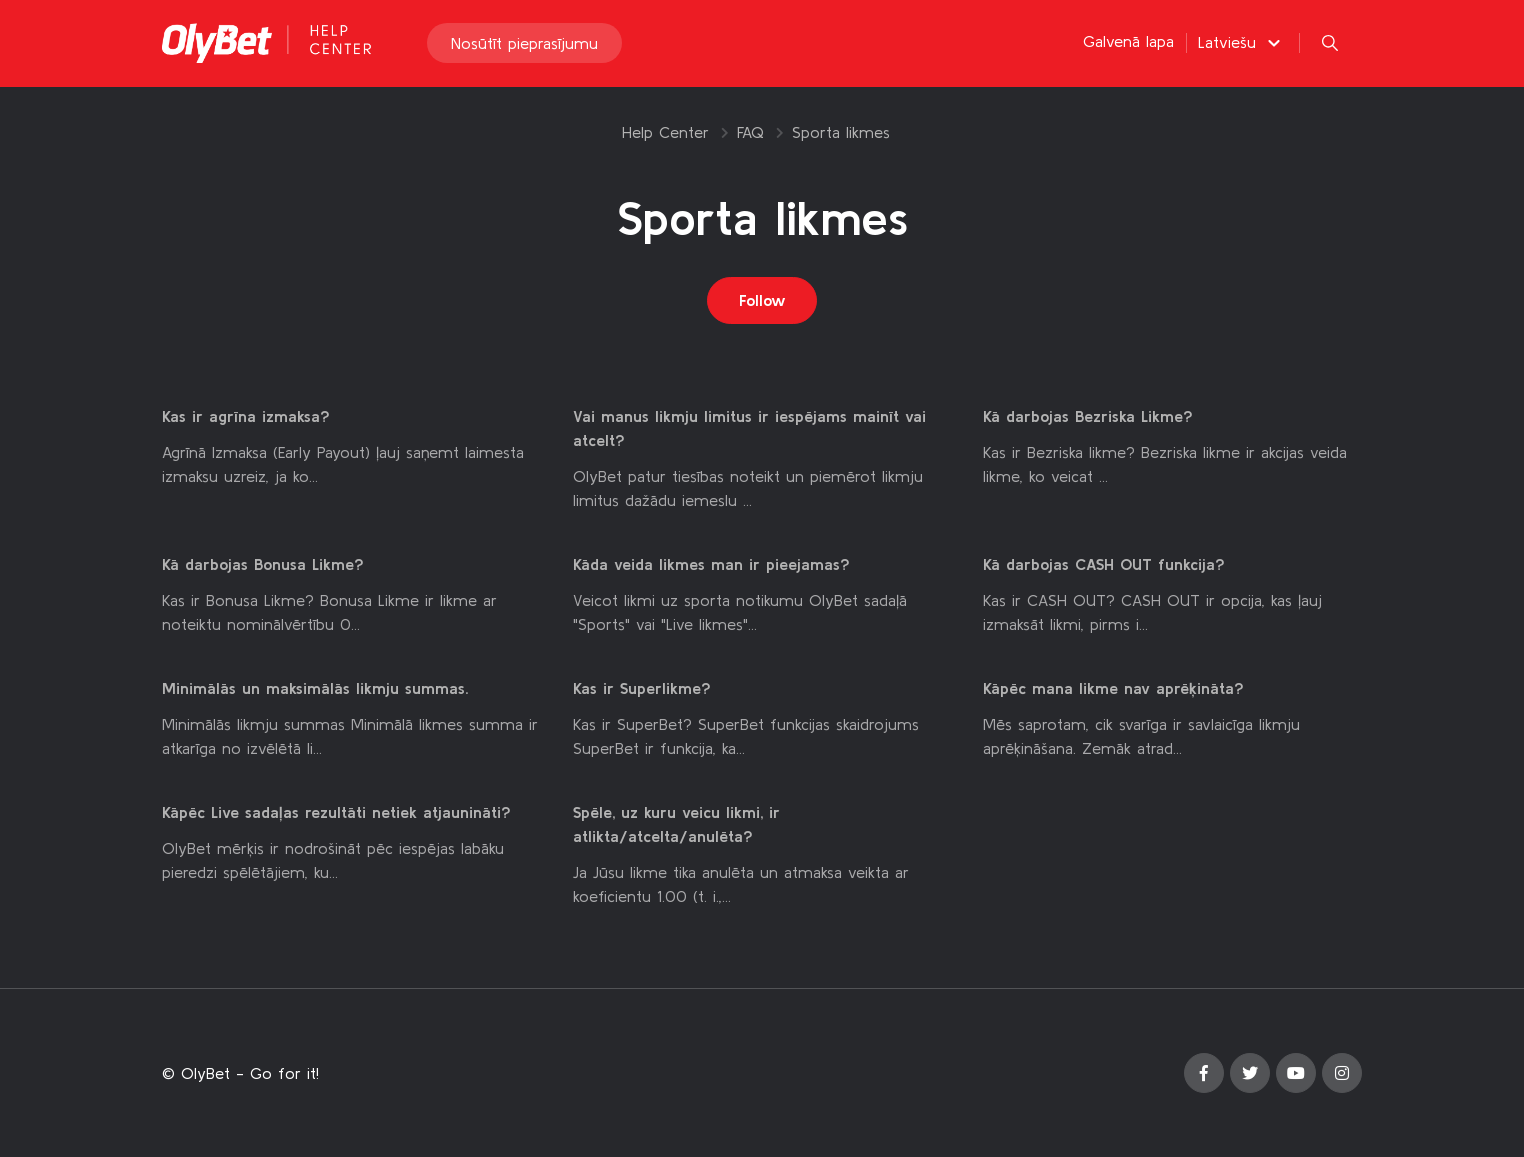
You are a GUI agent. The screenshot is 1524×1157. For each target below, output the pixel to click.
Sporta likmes (841, 132)
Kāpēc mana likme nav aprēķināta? (1113, 689)
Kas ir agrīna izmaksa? (246, 417)
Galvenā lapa (1128, 42)
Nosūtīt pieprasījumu (524, 44)
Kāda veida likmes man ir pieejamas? (711, 565)
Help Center (665, 132)
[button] (1242, 43)
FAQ (750, 132)
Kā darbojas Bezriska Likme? (1088, 417)
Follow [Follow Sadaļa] (762, 301)
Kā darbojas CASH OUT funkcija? (1104, 565)
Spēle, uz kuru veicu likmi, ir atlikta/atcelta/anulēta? (676, 825)
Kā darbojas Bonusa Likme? (263, 565)
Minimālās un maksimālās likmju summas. (315, 689)
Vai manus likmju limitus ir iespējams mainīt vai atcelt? (749, 429)
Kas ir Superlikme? (642, 689)
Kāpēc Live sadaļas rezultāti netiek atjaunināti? (336, 813)
